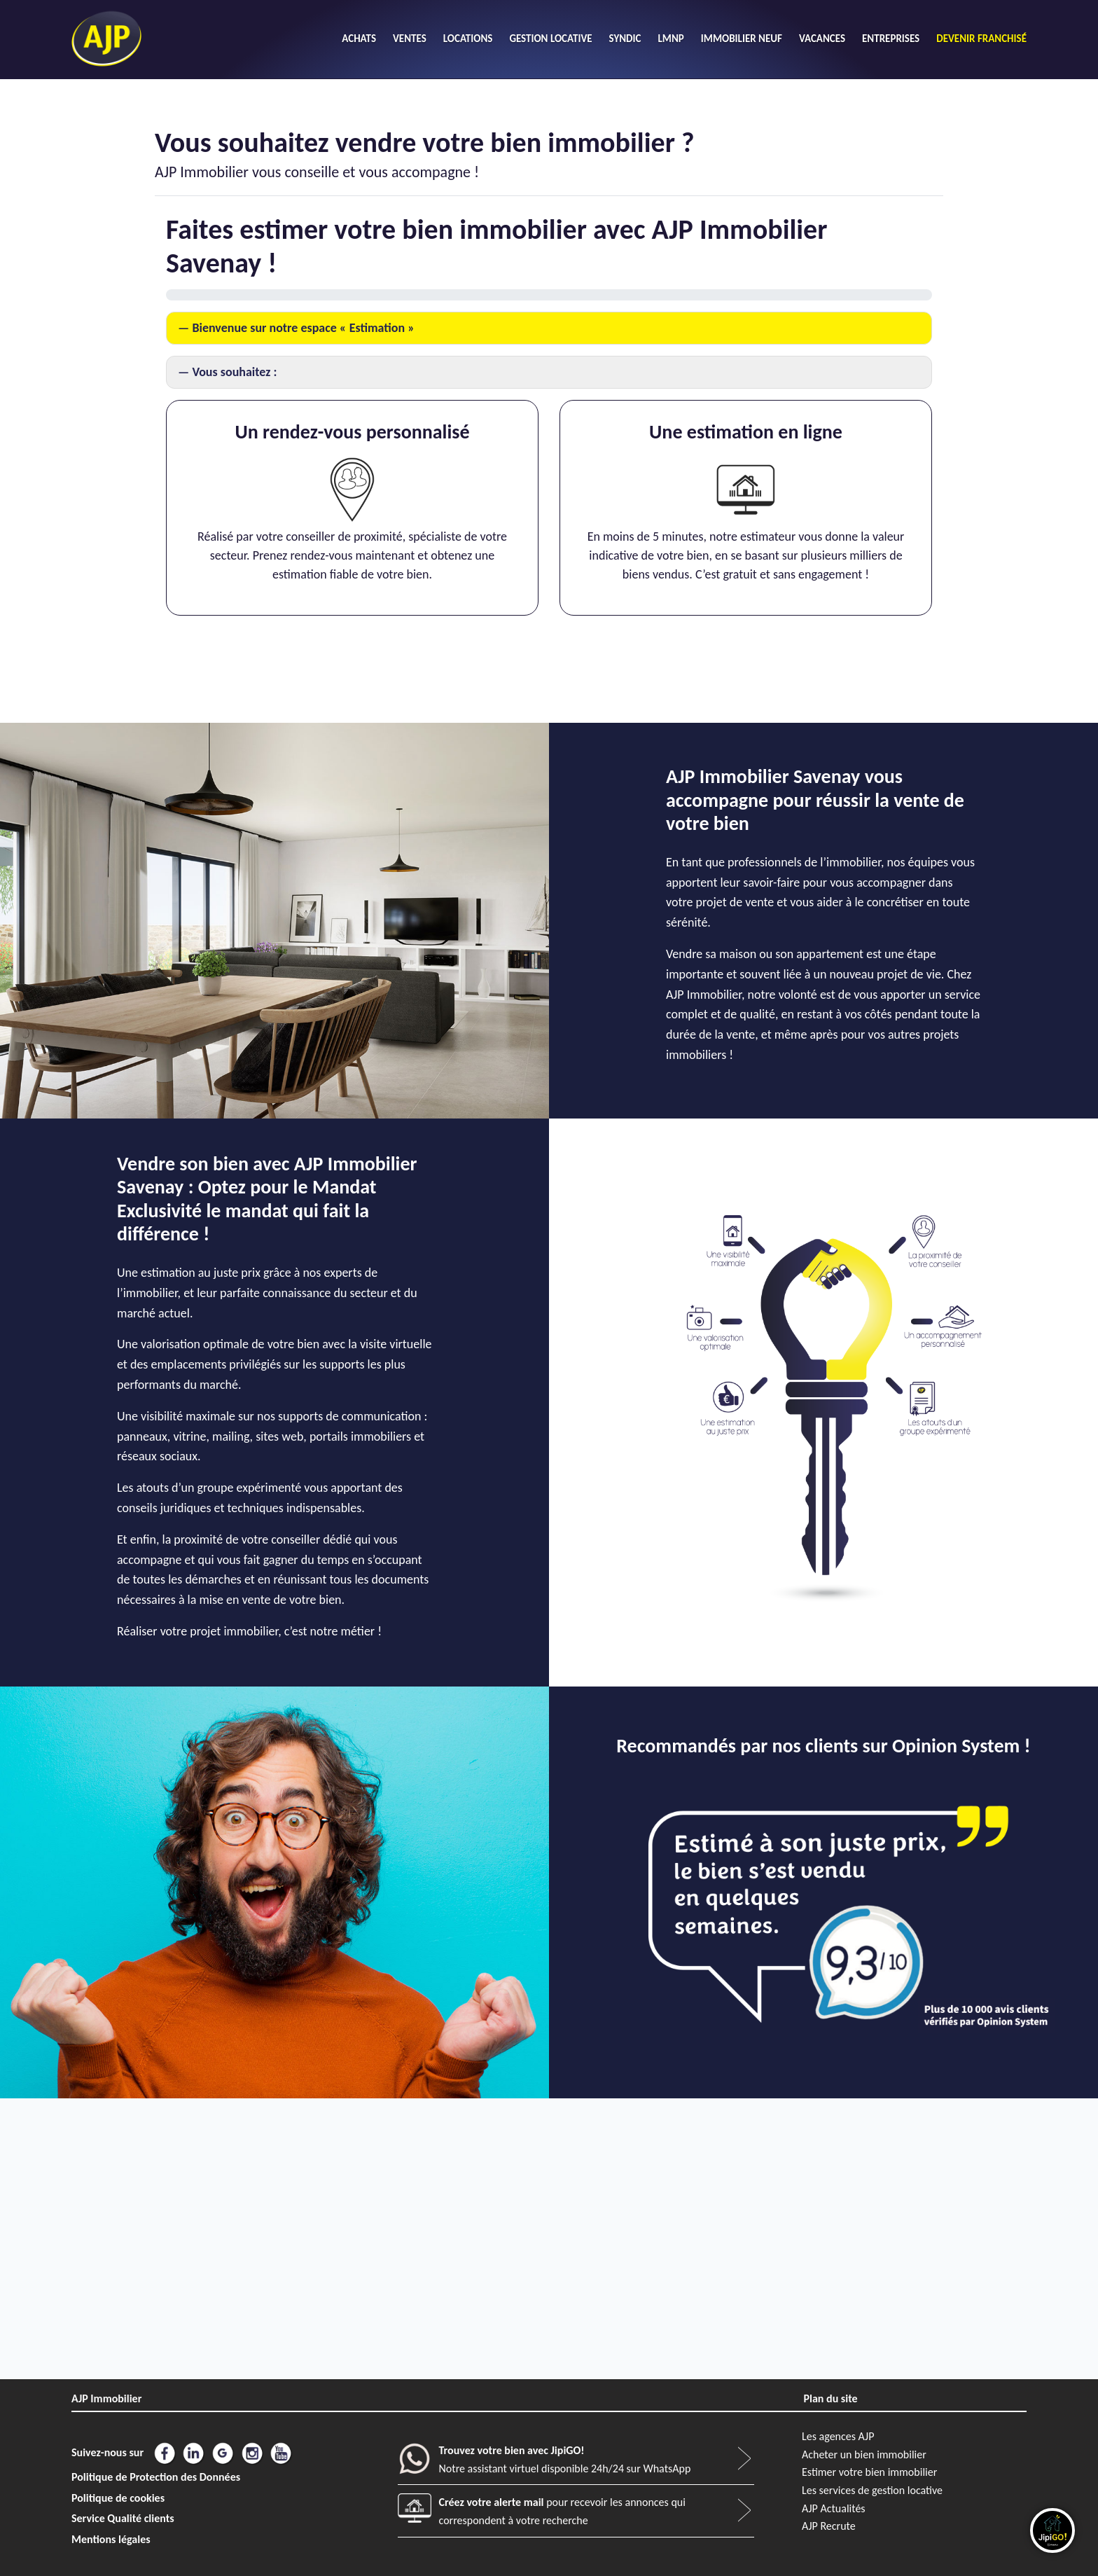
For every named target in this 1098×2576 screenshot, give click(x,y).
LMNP (670, 38)
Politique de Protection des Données (155, 2477)
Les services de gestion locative (872, 2490)
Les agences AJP (838, 2436)
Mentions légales (111, 2539)
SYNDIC (625, 38)
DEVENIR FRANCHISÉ (981, 38)
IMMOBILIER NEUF (741, 38)
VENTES (409, 38)
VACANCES (822, 38)
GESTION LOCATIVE (550, 38)
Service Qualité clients (122, 2518)
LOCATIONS (468, 38)
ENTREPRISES (890, 38)
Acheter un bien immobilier (864, 2454)
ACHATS (359, 38)
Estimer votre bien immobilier (869, 2472)
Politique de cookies (118, 2498)
